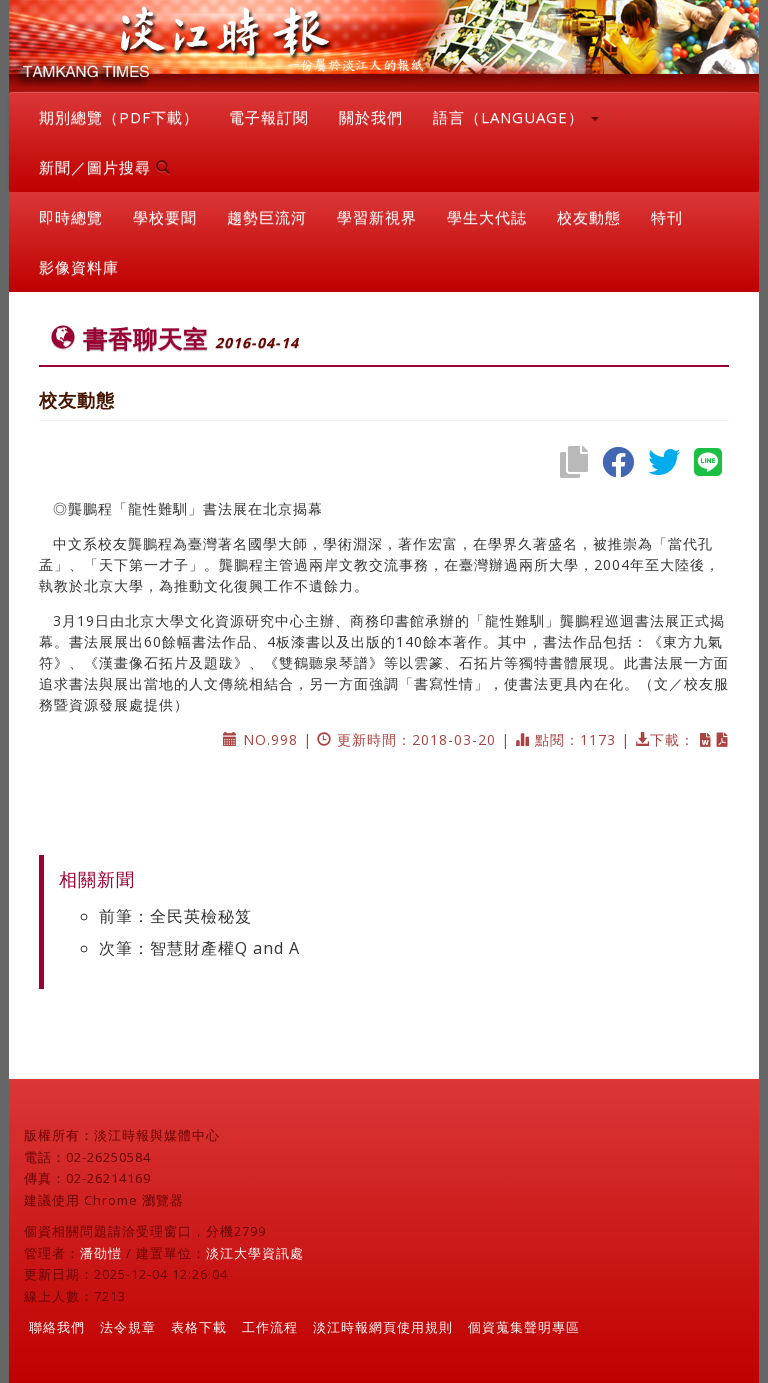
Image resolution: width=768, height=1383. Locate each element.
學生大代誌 (487, 217)
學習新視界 (377, 217)
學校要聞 (165, 217)
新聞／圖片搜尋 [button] (105, 167)
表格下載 (199, 1327)
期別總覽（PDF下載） (119, 117)
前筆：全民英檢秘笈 (175, 916)
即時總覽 (71, 217)
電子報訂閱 (269, 117)
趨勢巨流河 (267, 217)
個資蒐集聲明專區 (524, 1327)
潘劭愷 (101, 1253)
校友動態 (589, 217)
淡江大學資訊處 (255, 1253)
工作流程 (270, 1327)
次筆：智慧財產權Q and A (199, 948)
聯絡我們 (57, 1327)
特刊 (667, 217)
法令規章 (128, 1327)
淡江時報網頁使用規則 (383, 1327)
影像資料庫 (79, 267)
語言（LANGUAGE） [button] (516, 117)
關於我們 (371, 117)
